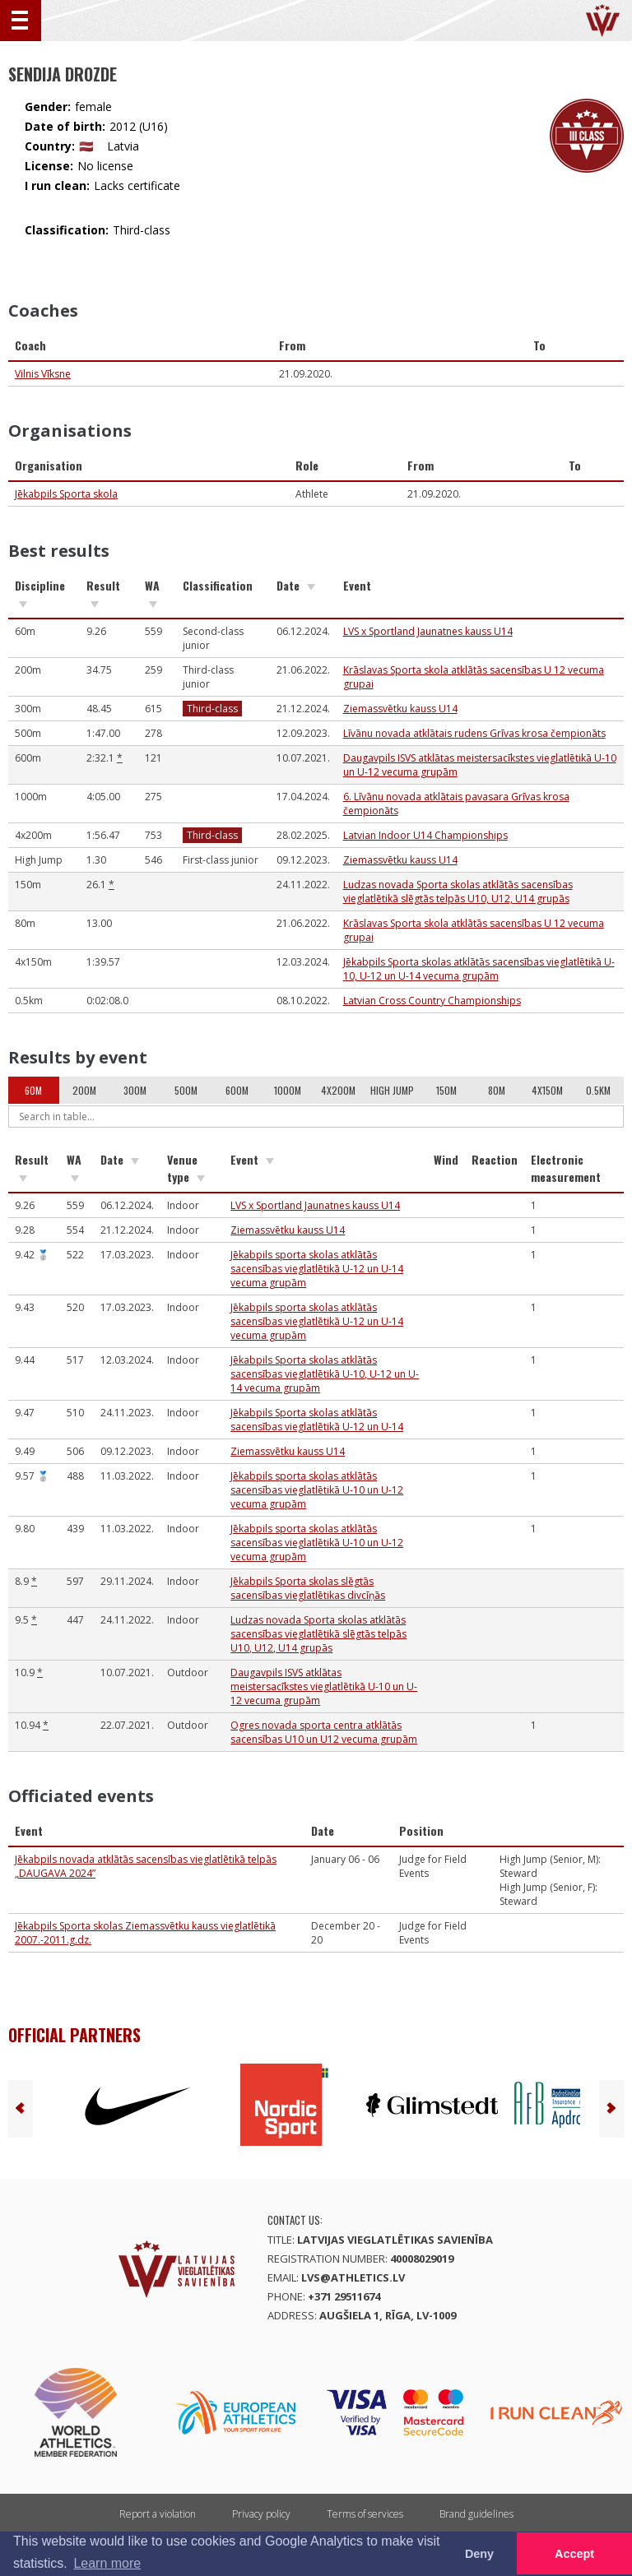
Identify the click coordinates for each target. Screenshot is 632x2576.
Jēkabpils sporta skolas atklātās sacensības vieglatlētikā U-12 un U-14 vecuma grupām (316, 1269)
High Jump (392, 1090)
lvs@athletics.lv (353, 2277)
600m (237, 1090)
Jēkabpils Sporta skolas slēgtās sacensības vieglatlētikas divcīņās (307, 1588)
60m (33, 1090)
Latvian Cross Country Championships (432, 1001)
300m (134, 1090)
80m (496, 1090)
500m (186, 1090)
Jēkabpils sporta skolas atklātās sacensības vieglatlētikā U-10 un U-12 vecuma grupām (316, 1490)
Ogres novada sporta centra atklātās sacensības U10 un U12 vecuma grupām (323, 1732)
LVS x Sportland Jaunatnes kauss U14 (428, 631)
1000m (287, 1090)
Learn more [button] (107, 2563)
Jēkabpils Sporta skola (66, 494)
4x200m (338, 1090)
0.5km (598, 1090)
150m (446, 1090)
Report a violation (157, 2514)
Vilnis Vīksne (43, 374)
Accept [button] (574, 2553)
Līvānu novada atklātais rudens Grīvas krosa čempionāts (474, 733)
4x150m (547, 1090)
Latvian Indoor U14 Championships (425, 835)
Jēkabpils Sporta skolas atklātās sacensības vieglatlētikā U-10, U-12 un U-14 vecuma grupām (479, 969)
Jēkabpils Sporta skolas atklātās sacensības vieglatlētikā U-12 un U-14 (316, 1420)
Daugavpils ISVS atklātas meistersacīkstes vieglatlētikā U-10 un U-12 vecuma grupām (323, 1686)
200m (84, 1090)
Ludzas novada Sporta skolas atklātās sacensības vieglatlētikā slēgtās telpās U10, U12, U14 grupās (458, 892)
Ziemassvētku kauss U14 (400, 709)
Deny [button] (479, 2553)
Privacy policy (261, 2514)
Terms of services (365, 2514)
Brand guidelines (476, 2514)
